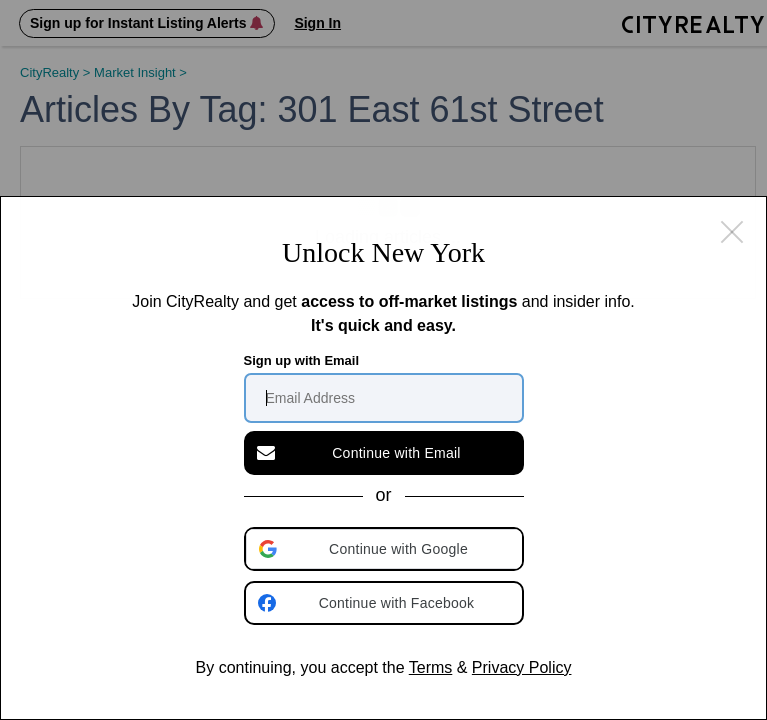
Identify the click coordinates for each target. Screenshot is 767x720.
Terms (431, 667)
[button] (386, 549)
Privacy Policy (522, 667)
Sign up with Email (302, 360)
